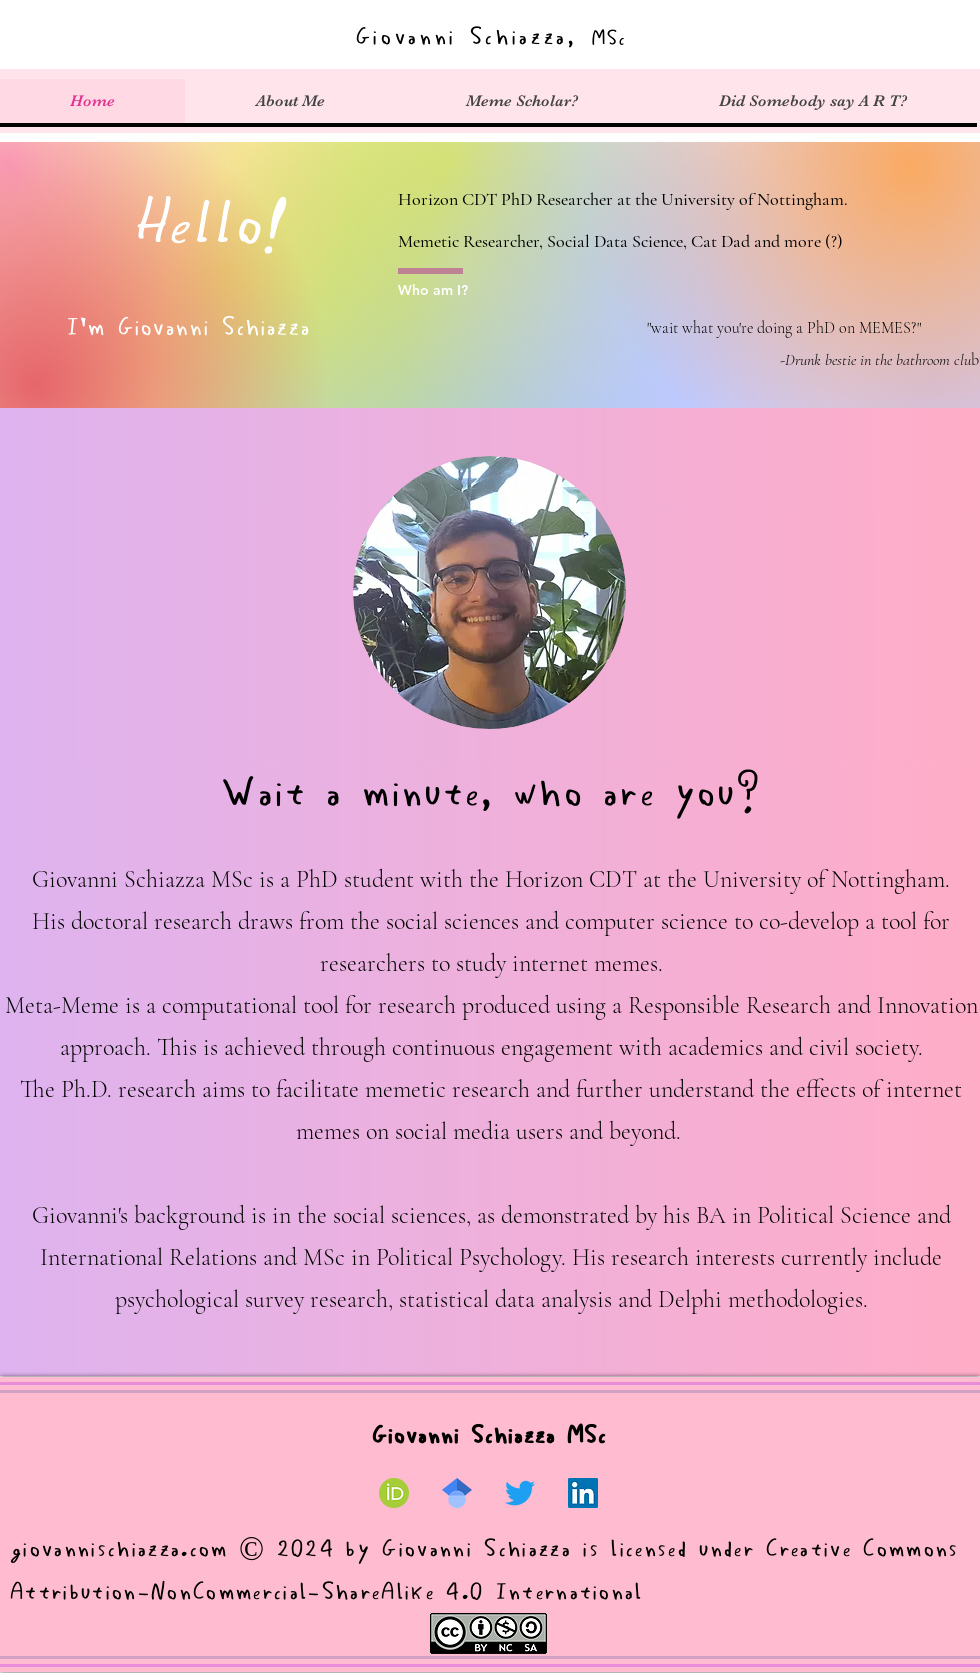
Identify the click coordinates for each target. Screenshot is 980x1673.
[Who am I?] (449, 290)
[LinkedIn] (583, 1493)
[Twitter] (520, 1493)
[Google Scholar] (457, 1493)
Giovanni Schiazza (481, 1549)
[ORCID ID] (394, 1493)
